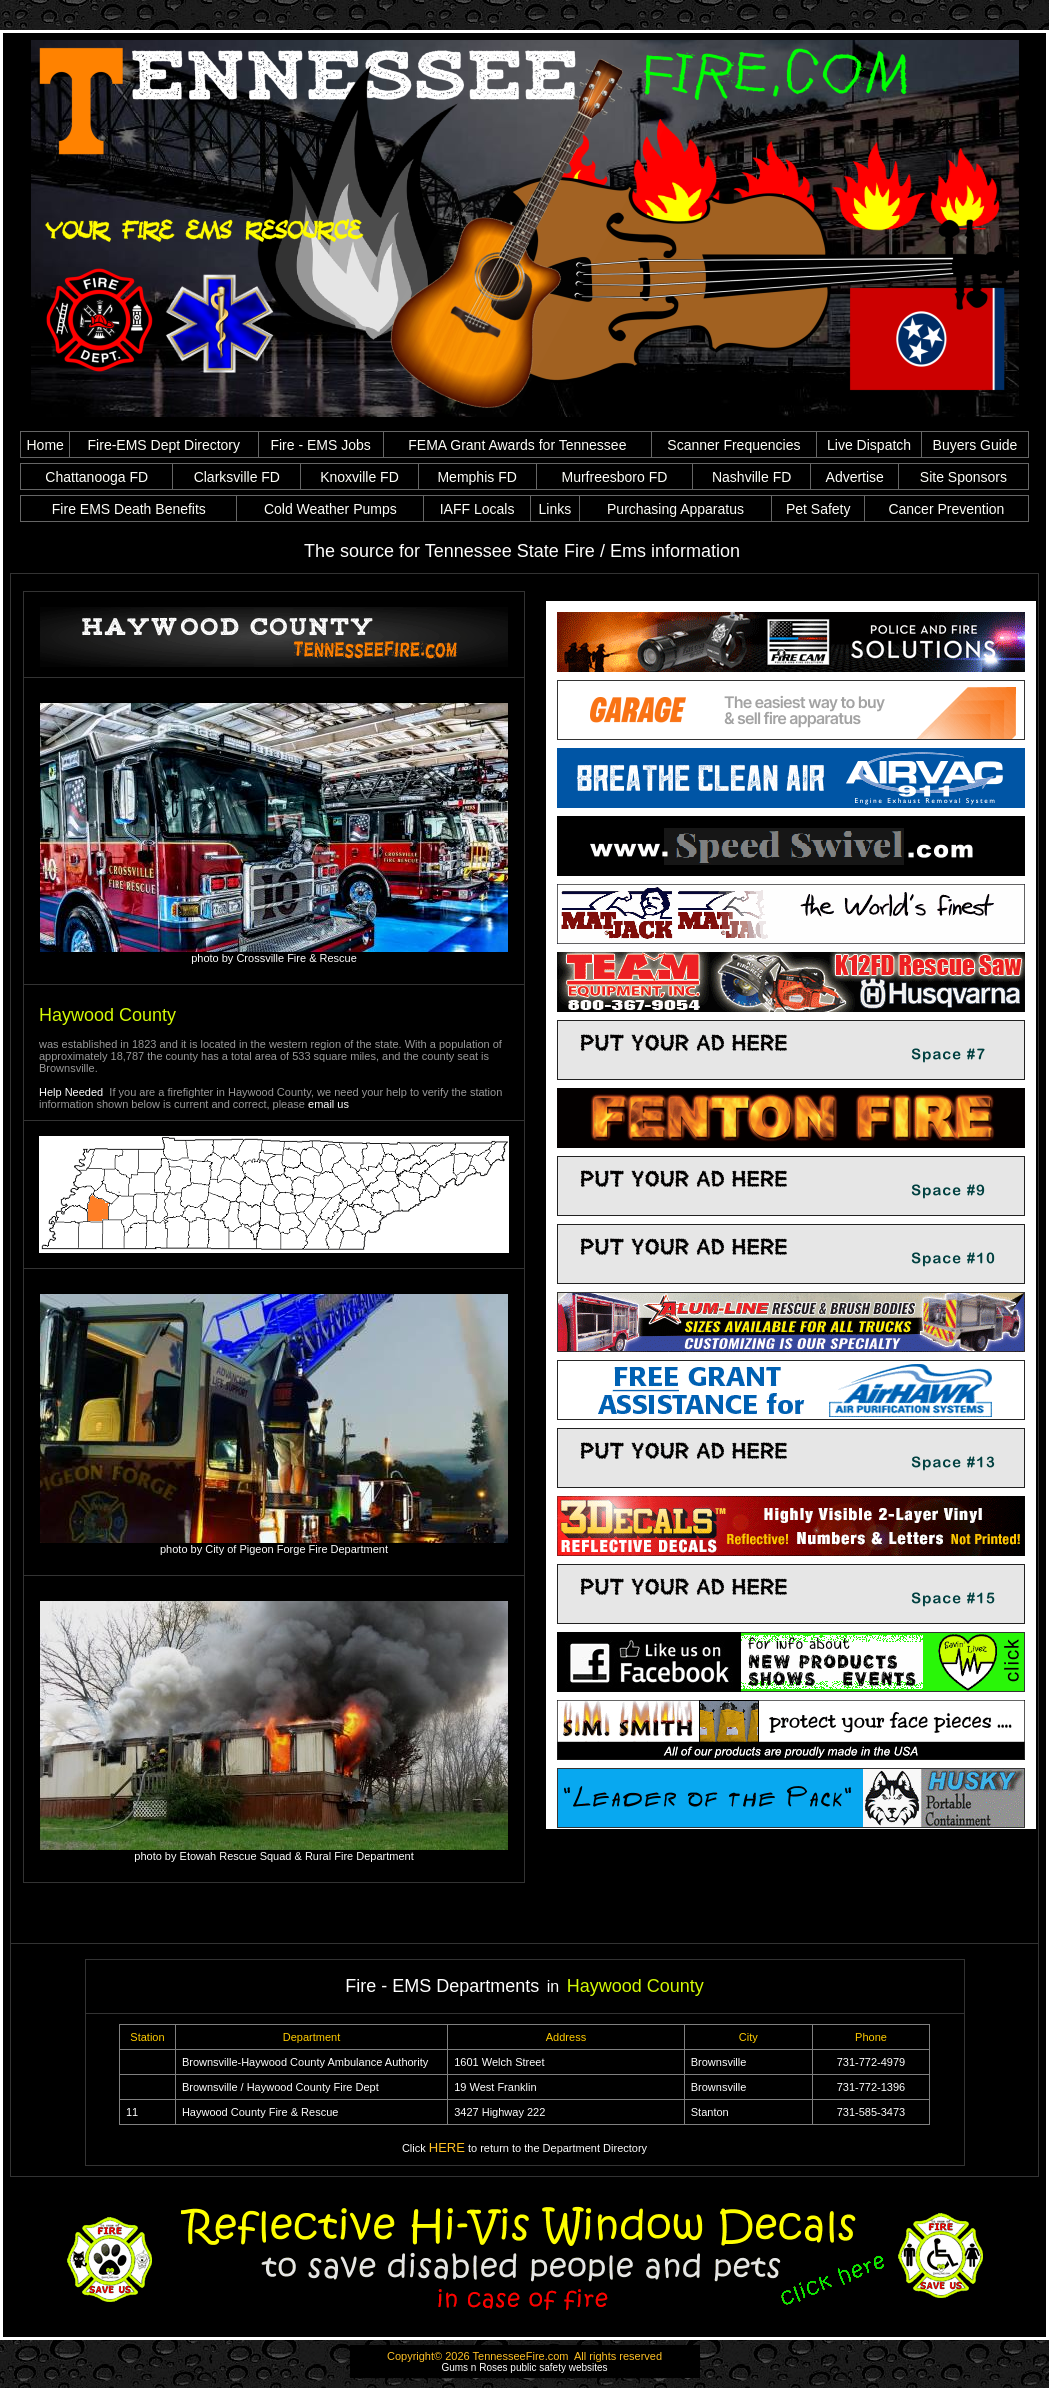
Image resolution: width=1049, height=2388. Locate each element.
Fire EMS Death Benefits (129, 509)
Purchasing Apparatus (675, 509)
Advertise (855, 477)
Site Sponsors (963, 477)
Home (45, 445)
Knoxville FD (359, 477)
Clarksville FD (237, 477)
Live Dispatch (869, 445)
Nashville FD (751, 477)
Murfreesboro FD (614, 477)
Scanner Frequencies (733, 445)
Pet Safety (818, 509)
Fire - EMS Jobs (320, 445)
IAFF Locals (477, 509)
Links (554, 509)
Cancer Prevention (946, 509)
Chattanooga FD (96, 477)
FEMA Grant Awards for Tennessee (517, 445)
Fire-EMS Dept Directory (164, 445)
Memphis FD (476, 477)
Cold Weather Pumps (330, 509)
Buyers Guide (975, 445)
